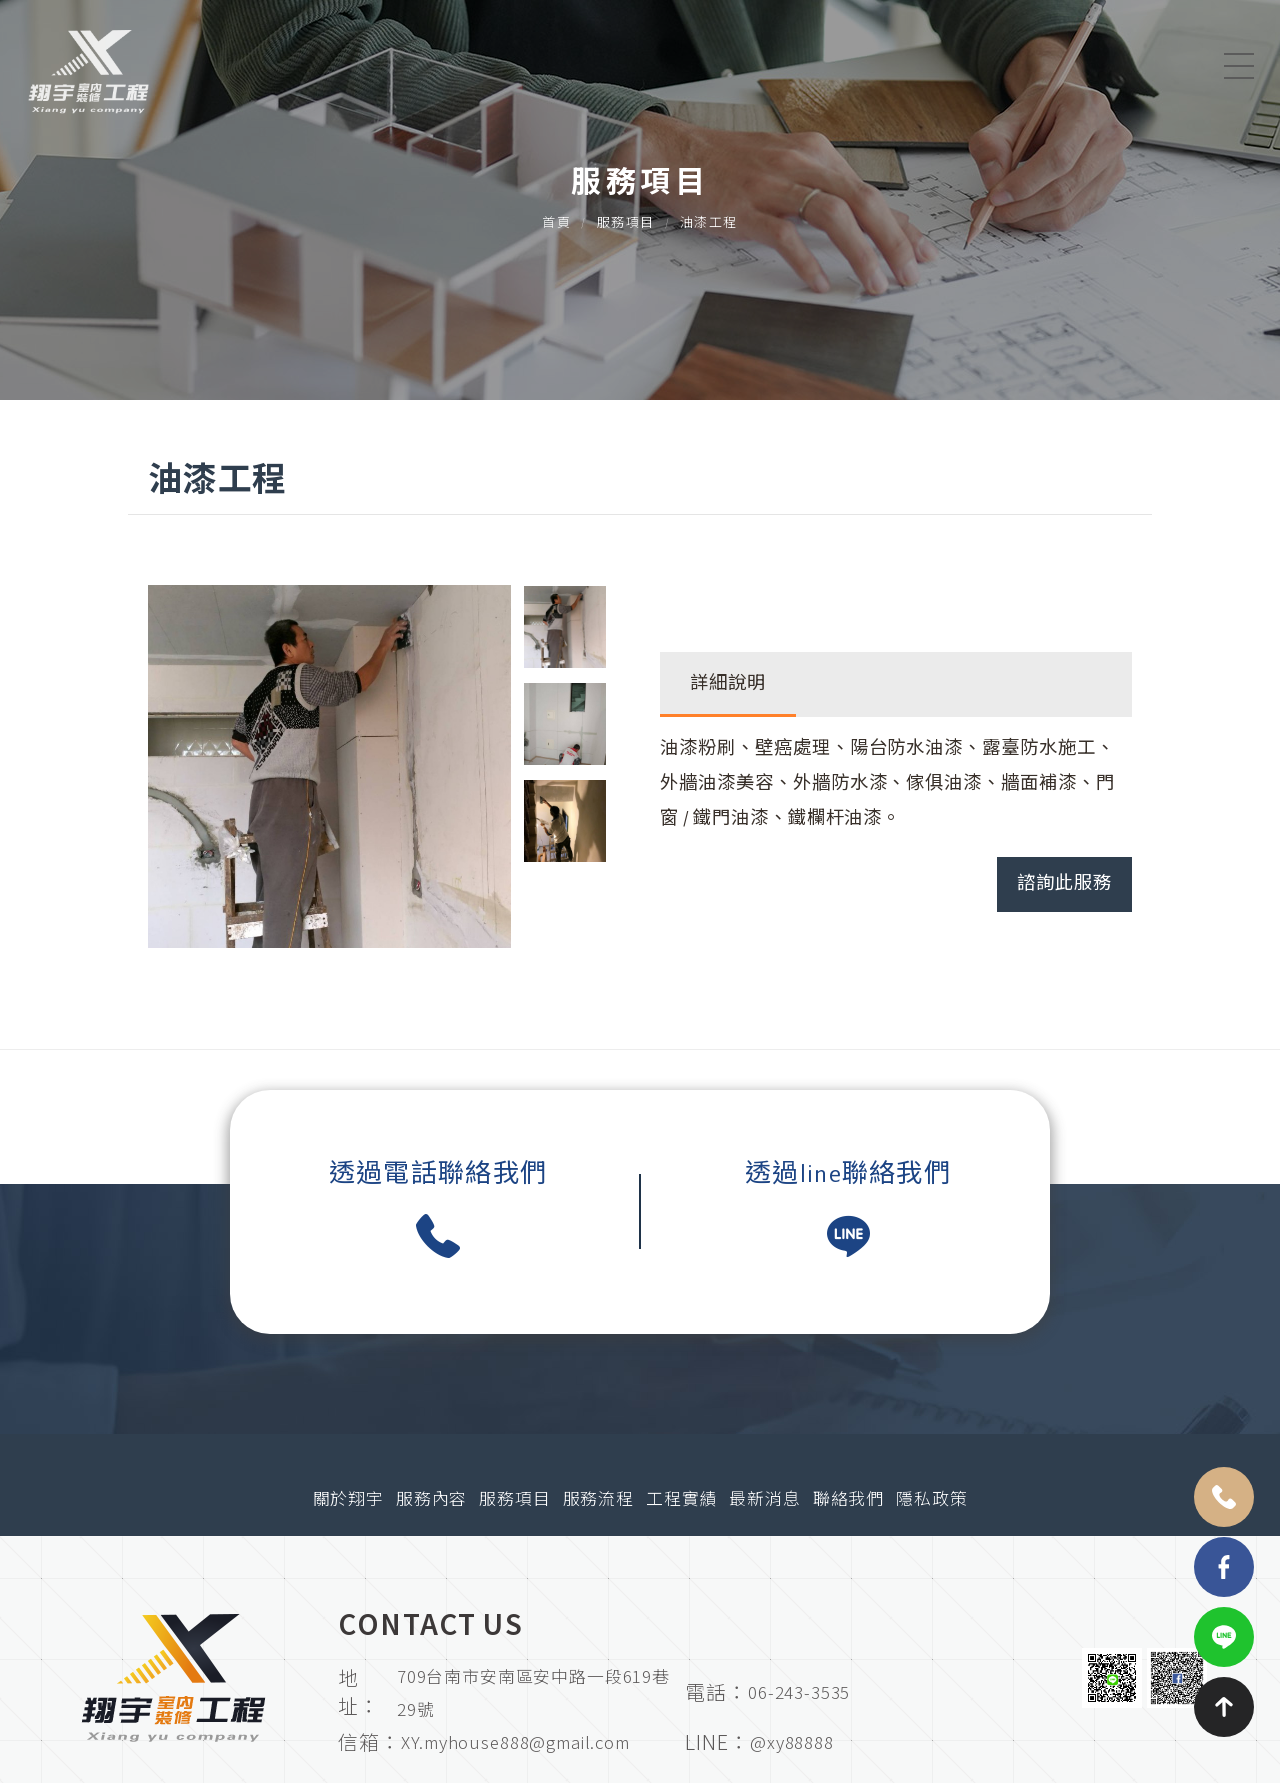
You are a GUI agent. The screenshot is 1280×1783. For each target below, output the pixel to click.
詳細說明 (728, 683)
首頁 (556, 230)
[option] (329, 766)
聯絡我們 (848, 1500)
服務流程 (598, 1500)
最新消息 (764, 1500)
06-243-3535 (799, 1691)
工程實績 (681, 1500)
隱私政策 (931, 1500)
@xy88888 (792, 1741)
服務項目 (626, 230)
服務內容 (431, 1500)
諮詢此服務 (1064, 883)
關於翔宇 (348, 1500)
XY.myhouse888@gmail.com (515, 1741)
